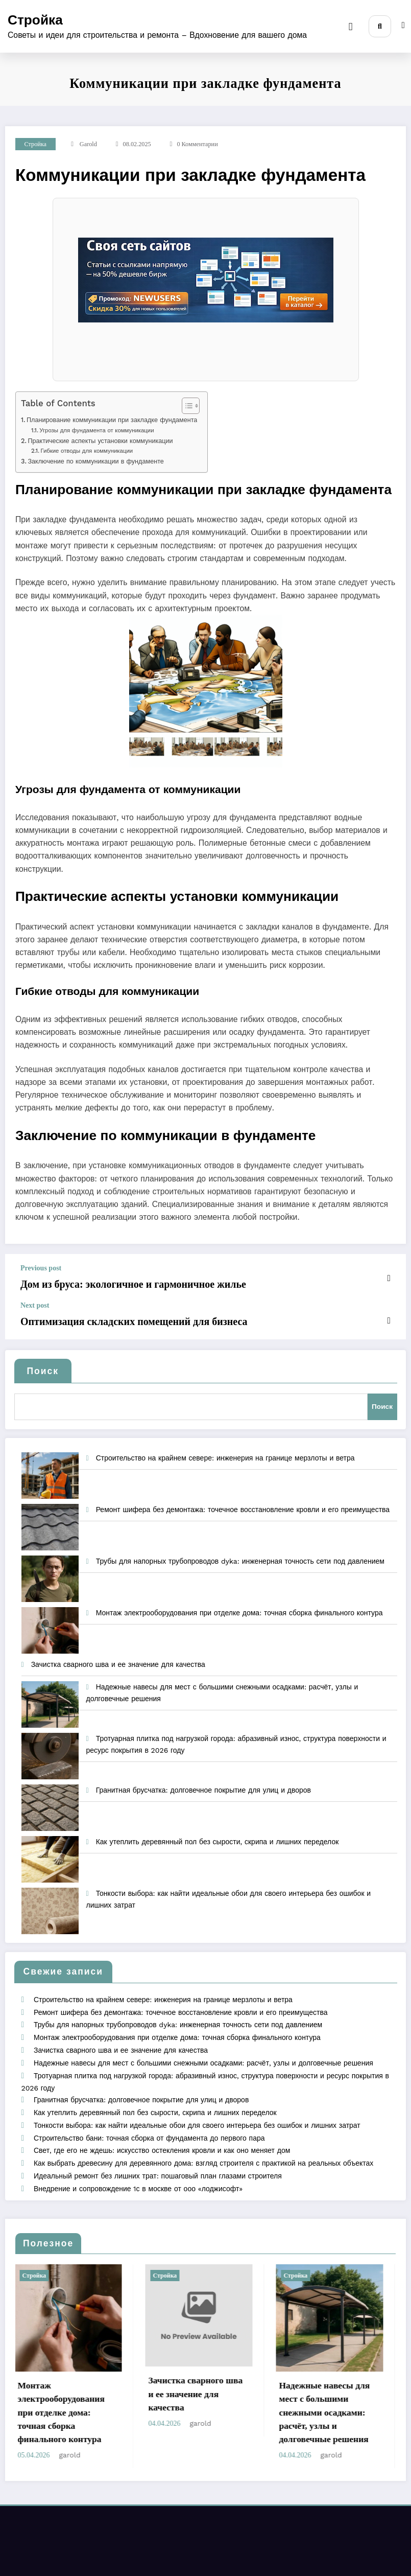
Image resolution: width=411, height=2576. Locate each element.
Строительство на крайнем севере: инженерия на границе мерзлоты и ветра (225, 1451)
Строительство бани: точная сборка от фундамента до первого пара (148, 2123)
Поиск (43, 1367)
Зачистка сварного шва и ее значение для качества (118, 1657)
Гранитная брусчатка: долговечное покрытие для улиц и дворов (203, 1783)
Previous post (40, 1268)
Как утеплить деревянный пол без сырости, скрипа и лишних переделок (217, 1835)
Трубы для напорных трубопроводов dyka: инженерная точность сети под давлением (240, 1554)
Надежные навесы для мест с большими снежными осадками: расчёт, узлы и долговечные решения (203, 2052)
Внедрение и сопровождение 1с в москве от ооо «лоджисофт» (137, 2171)
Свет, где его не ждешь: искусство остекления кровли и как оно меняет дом (161, 2135)
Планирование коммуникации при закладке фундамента (112, 420)
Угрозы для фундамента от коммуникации (96, 430)
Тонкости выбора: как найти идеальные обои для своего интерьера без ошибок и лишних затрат (196, 2111)
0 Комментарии (197, 144)
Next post (34, 1304)
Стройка (35, 20)
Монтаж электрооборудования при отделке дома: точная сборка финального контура (239, 1606)
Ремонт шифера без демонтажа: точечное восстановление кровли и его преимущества (243, 1502)
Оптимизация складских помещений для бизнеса (119, 1319)
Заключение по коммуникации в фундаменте (95, 461)
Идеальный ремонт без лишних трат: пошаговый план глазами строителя (157, 2159)
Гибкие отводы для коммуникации (86, 450)
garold (88, 144)
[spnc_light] (403, 26)
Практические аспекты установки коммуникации (100, 441)
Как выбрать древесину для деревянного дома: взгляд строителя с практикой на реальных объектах (203, 2147)
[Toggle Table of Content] (185, 405)
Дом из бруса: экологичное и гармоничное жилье (119, 1283)
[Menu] (353, 26)
